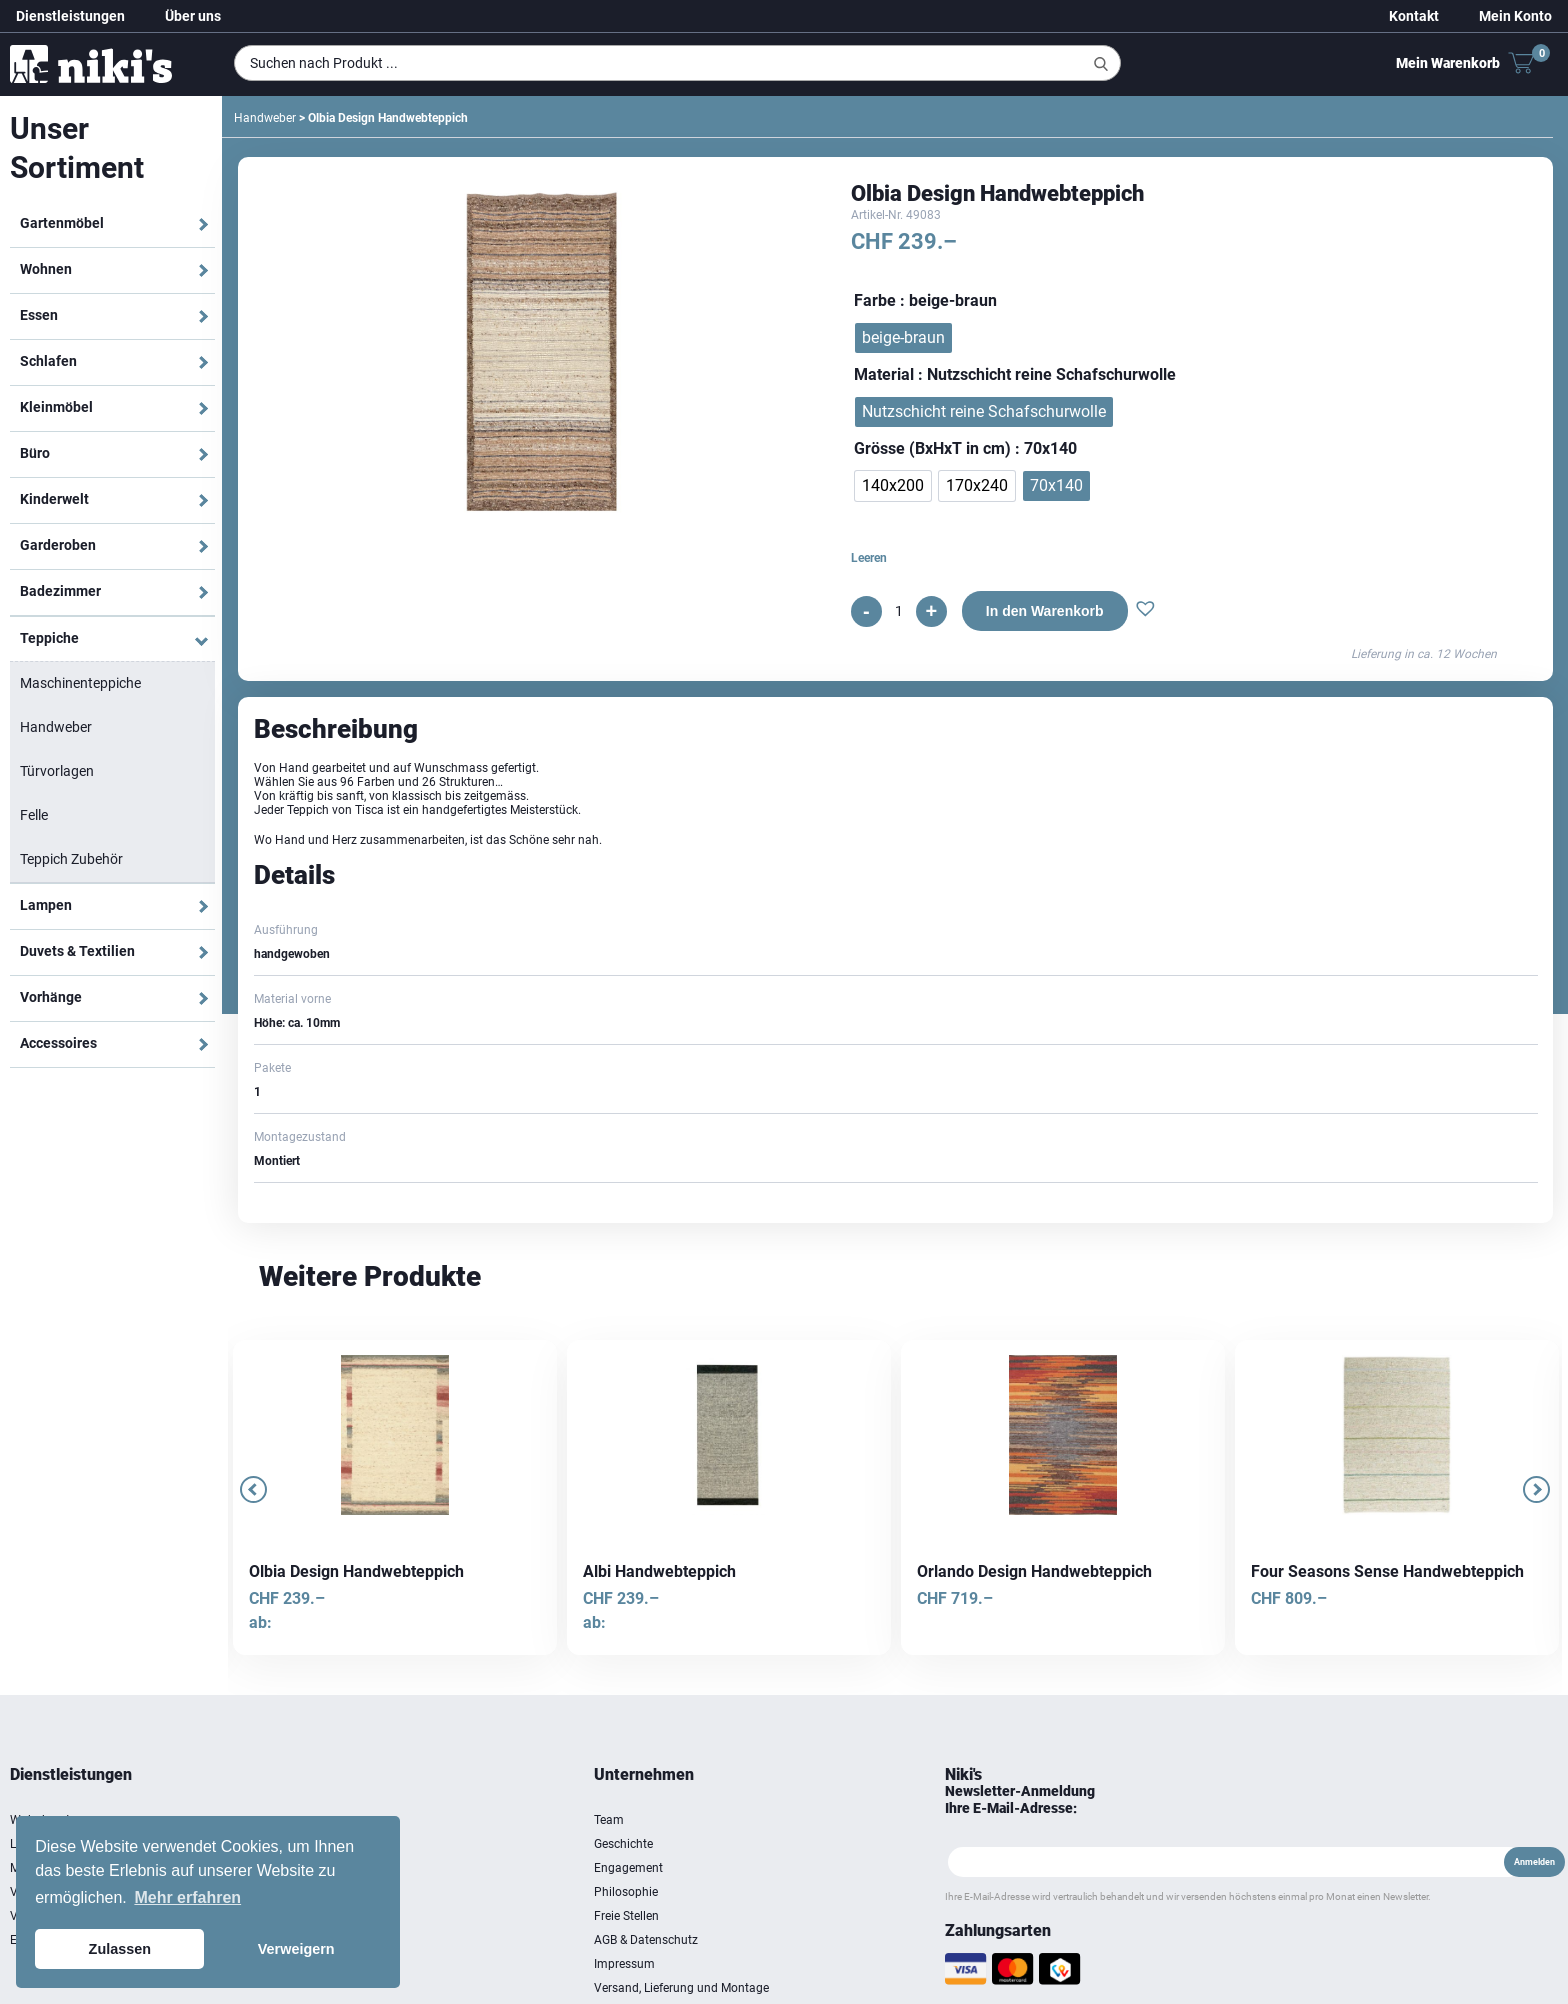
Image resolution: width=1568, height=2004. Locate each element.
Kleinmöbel (56, 407)
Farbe (875, 300)
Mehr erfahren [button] (187, 1897)
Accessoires (58, 1043)
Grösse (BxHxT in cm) (932, 448)
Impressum (624, 1964)
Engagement (628, 1868)
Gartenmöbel (62, 223)
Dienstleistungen (70, 16)
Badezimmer (60, 591)
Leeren (869, 558)
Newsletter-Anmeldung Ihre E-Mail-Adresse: (1020, 1799)
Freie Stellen (626, 1916)
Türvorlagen (57, 771)
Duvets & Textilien (77, 951)
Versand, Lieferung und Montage (681, 1988)
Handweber (56, 727)
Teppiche (49, 638)
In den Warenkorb (1045, 611)
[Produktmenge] (899, 611)
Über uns (193, 16)
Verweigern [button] (296, 1949)
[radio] (903, 338)
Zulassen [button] (120, 1949)
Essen (39, 315)
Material (884, 374)
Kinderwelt (54, 499)
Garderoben (58, 545)
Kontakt (1414, 16)
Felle (34, 815)
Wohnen (46, 269)
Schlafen (48, 361)
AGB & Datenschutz (646, 1940)
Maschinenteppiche (80, 683)
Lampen (46, 905)
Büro (35, 453)
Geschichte (623, 1844)
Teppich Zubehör (71, 859)
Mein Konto (1515, 16)
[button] (1145, 611)
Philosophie (626, 1892)
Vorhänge (51, 997)
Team (609, 1820)
